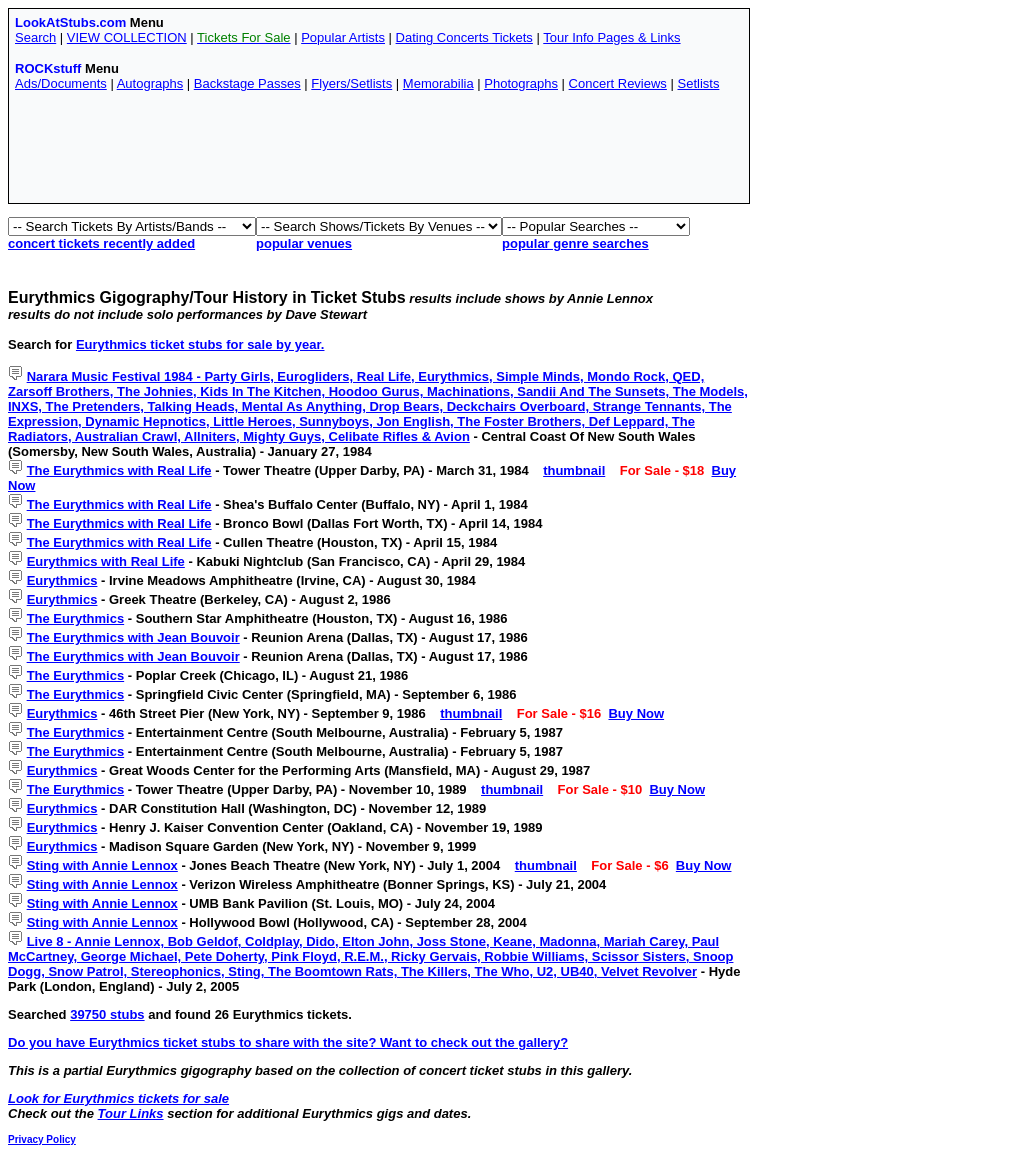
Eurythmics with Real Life (106, 561)
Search (35, 37)
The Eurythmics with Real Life (119, 470)
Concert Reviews (618, 83)
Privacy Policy (42, 1139)
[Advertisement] (379, 152)
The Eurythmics (76, 618)
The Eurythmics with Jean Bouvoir (133, 637)
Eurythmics (62, 580)
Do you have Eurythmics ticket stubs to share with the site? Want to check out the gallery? (288, 1042)
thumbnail (574, 470)
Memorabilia (438, 83)
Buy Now (636, 713)
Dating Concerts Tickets (464, 37)
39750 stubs (107, 1014)
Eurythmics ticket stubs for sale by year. (200, 344)
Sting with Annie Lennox (102, 865)
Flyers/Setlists (351, 83)
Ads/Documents (61, 83)
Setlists (698, 83)
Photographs (521, 83)
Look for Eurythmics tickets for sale (118, 1098)
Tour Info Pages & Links (611, 37)
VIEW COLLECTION (127, 37)
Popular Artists (343, 37)
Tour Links (131, 1113)
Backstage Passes (247, 83)
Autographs (150, 83)
